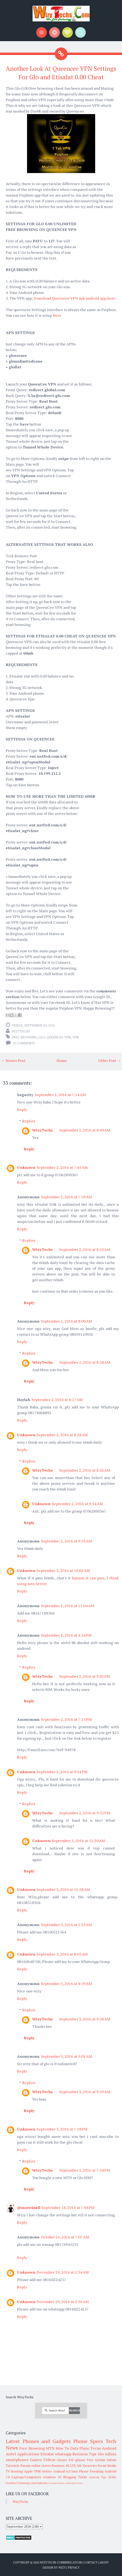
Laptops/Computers (26, 2477)
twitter (47, 2471)
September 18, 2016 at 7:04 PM (68, 2207)
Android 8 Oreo (74, 2483)
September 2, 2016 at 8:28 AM (62, 1434)
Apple (28, 2471)
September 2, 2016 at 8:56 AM (84, 1470)
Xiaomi (25, 2465)
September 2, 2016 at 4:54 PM (66, 1635)
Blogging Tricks (75, 2477)
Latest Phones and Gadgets (38, 2441)
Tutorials (12, 2465)
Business (58, 2465)
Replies (28, 1120)
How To (62, 2448)
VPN (75, 1037)
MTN (50, 2448)
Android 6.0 (61, 2471)
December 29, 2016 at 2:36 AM (63, 2301)
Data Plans (79, 2448)
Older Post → (109, 1060)
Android (109, 2448)
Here (57, 315)
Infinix (111, 2460)
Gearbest (11, 2483)
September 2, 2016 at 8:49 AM (84, 1130)
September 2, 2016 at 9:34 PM (62, 1771)
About (104, 2562)
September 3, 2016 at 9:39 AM (84, 2091)
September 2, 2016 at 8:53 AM (84, 1249)
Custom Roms (56, 2483)
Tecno (95, 2448)
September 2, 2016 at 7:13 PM (66, 1719)
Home (62, 1060)
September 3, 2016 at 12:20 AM (78, 1840)
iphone (80, 2460)
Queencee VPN (59, 1037)
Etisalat (47, 2453)
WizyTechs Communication (61, 2562)
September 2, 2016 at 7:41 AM (62, 1167)
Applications (28, 2453)
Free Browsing (24, 1037)
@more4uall (28, 2207)
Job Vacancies (87, 2465)
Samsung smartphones (33, 2483)
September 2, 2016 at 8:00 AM (66, 1321)
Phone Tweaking (91, 2471)
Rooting (17, 2471)
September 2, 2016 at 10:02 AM (63, 1570)
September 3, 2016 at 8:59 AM (66, 1983)
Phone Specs (88, 2441)
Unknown (26, 1167)
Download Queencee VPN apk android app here (74, 298)
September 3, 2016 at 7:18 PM (62, 2129)
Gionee (62, 2460)
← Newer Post (13, 1060)
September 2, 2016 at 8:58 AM (84, 1362)
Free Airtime (96, 2460)
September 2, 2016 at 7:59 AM (66, 1196)
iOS (71, 2460)
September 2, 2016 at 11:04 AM (67, 1605)
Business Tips (84, 2453)
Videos (49, 2459)
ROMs (112, 2477)
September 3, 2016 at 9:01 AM (66, 2056)
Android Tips (98, 2477)
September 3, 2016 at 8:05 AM (62, 1954)
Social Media (107, 2465)
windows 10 (52, 2477)
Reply (22, 1109)
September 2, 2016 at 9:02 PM (84, 1676)
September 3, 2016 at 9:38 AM (84, 2018)
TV (8, 2471)
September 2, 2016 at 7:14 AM (60, 1094)
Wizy (62, 2567)
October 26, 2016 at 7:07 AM (65, 2236)
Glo (42, 1037)
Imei (75, 2471)
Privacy (74, 2567)
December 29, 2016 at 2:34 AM (63, 2272)
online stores (41, 2465)
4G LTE (71, 2465)
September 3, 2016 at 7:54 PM (84, 2170)
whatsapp (63, 2453)
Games (36, 2459)
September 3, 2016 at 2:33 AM (66, 1924)
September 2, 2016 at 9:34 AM (77, 1503)
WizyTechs (20, 1031)
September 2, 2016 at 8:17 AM (57, 1399)
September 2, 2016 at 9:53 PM (84, 1812)
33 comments (24, 1043)
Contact (90, 2562)
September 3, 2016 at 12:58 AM (63, 1889)
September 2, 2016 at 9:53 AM (66, 1541)
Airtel (11, 2453)
